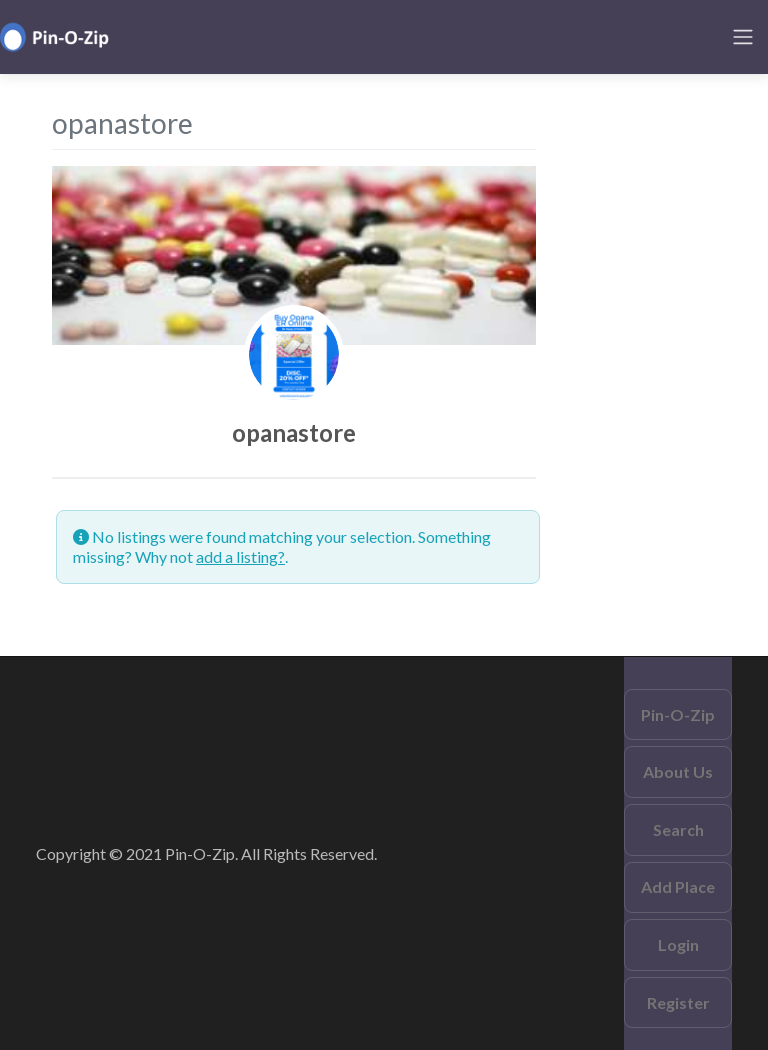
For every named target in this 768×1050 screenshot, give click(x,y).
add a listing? (240, 556)
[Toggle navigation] (743, 37)
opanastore (294, 432)
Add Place (678, 886)
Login (678, 944)
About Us (678, 771)
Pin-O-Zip (678, 714)
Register (678, 1002)
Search (678, 829)
